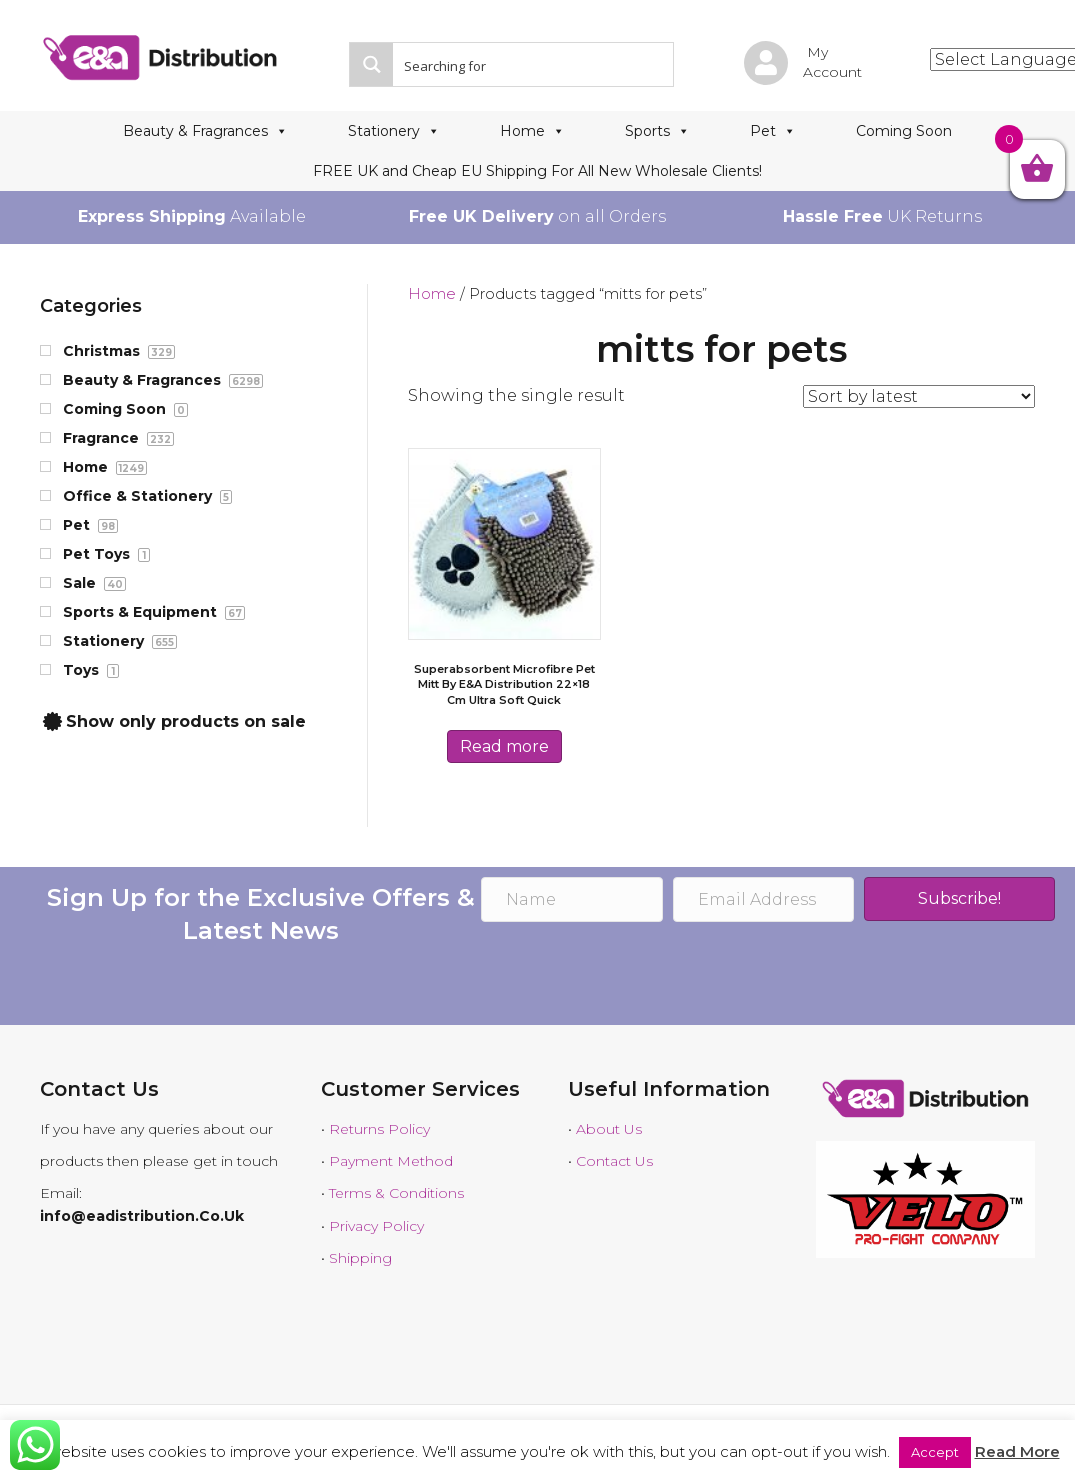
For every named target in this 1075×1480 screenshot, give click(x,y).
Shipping (360, 1258)
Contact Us (614, 1161)
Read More (1017, 1451)
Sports (657, 131)
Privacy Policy (376, 1226)
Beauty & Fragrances (205, 131)
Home (532, 131)
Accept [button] (935, 1452)
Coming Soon (904, 131)
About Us (609, 1129)
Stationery (394, 131)
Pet (773, 131)
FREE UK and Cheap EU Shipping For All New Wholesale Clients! (537, 171)
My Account (832, 62)
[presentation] (633, 976)
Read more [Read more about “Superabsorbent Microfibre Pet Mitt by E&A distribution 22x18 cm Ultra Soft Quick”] (504, 746)
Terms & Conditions (396, 1193)
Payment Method (391, 1161)
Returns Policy (379, 1129)
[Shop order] (919, 396)
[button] (959, 899)
